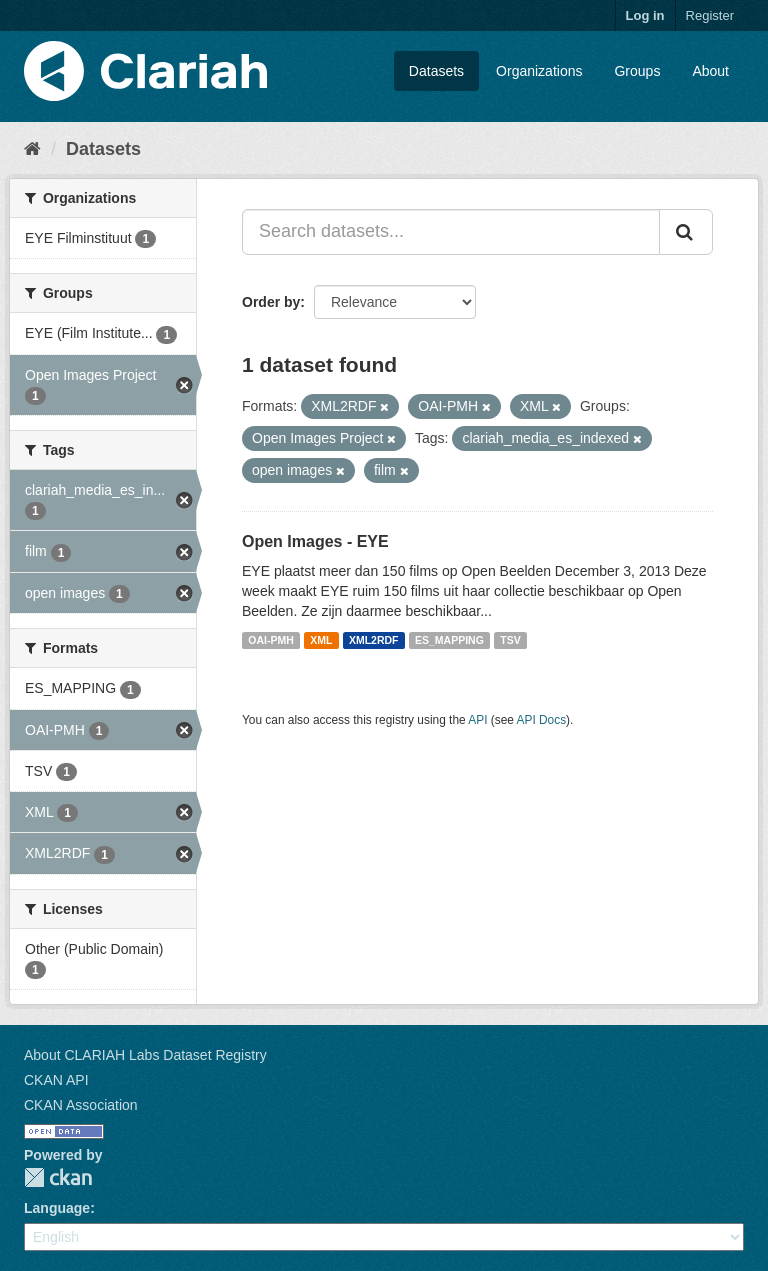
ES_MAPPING (449, 640)
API (477, 720)
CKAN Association (81, 1105)
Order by (271, 302)
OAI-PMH (271, 640)
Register (710, 15)
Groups (637, 71)
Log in (645, 15)
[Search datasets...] (451, 232)
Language (57, 1208)
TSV (510, 640)
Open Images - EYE (315, 541)
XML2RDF (374, 640)
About (710, 71)
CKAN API (56, 1080)
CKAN (58, 1177)
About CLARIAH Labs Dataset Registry (145, 1055)
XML (321, 640)
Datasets (436, 71)
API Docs (542, 720)
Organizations (539, 71)
